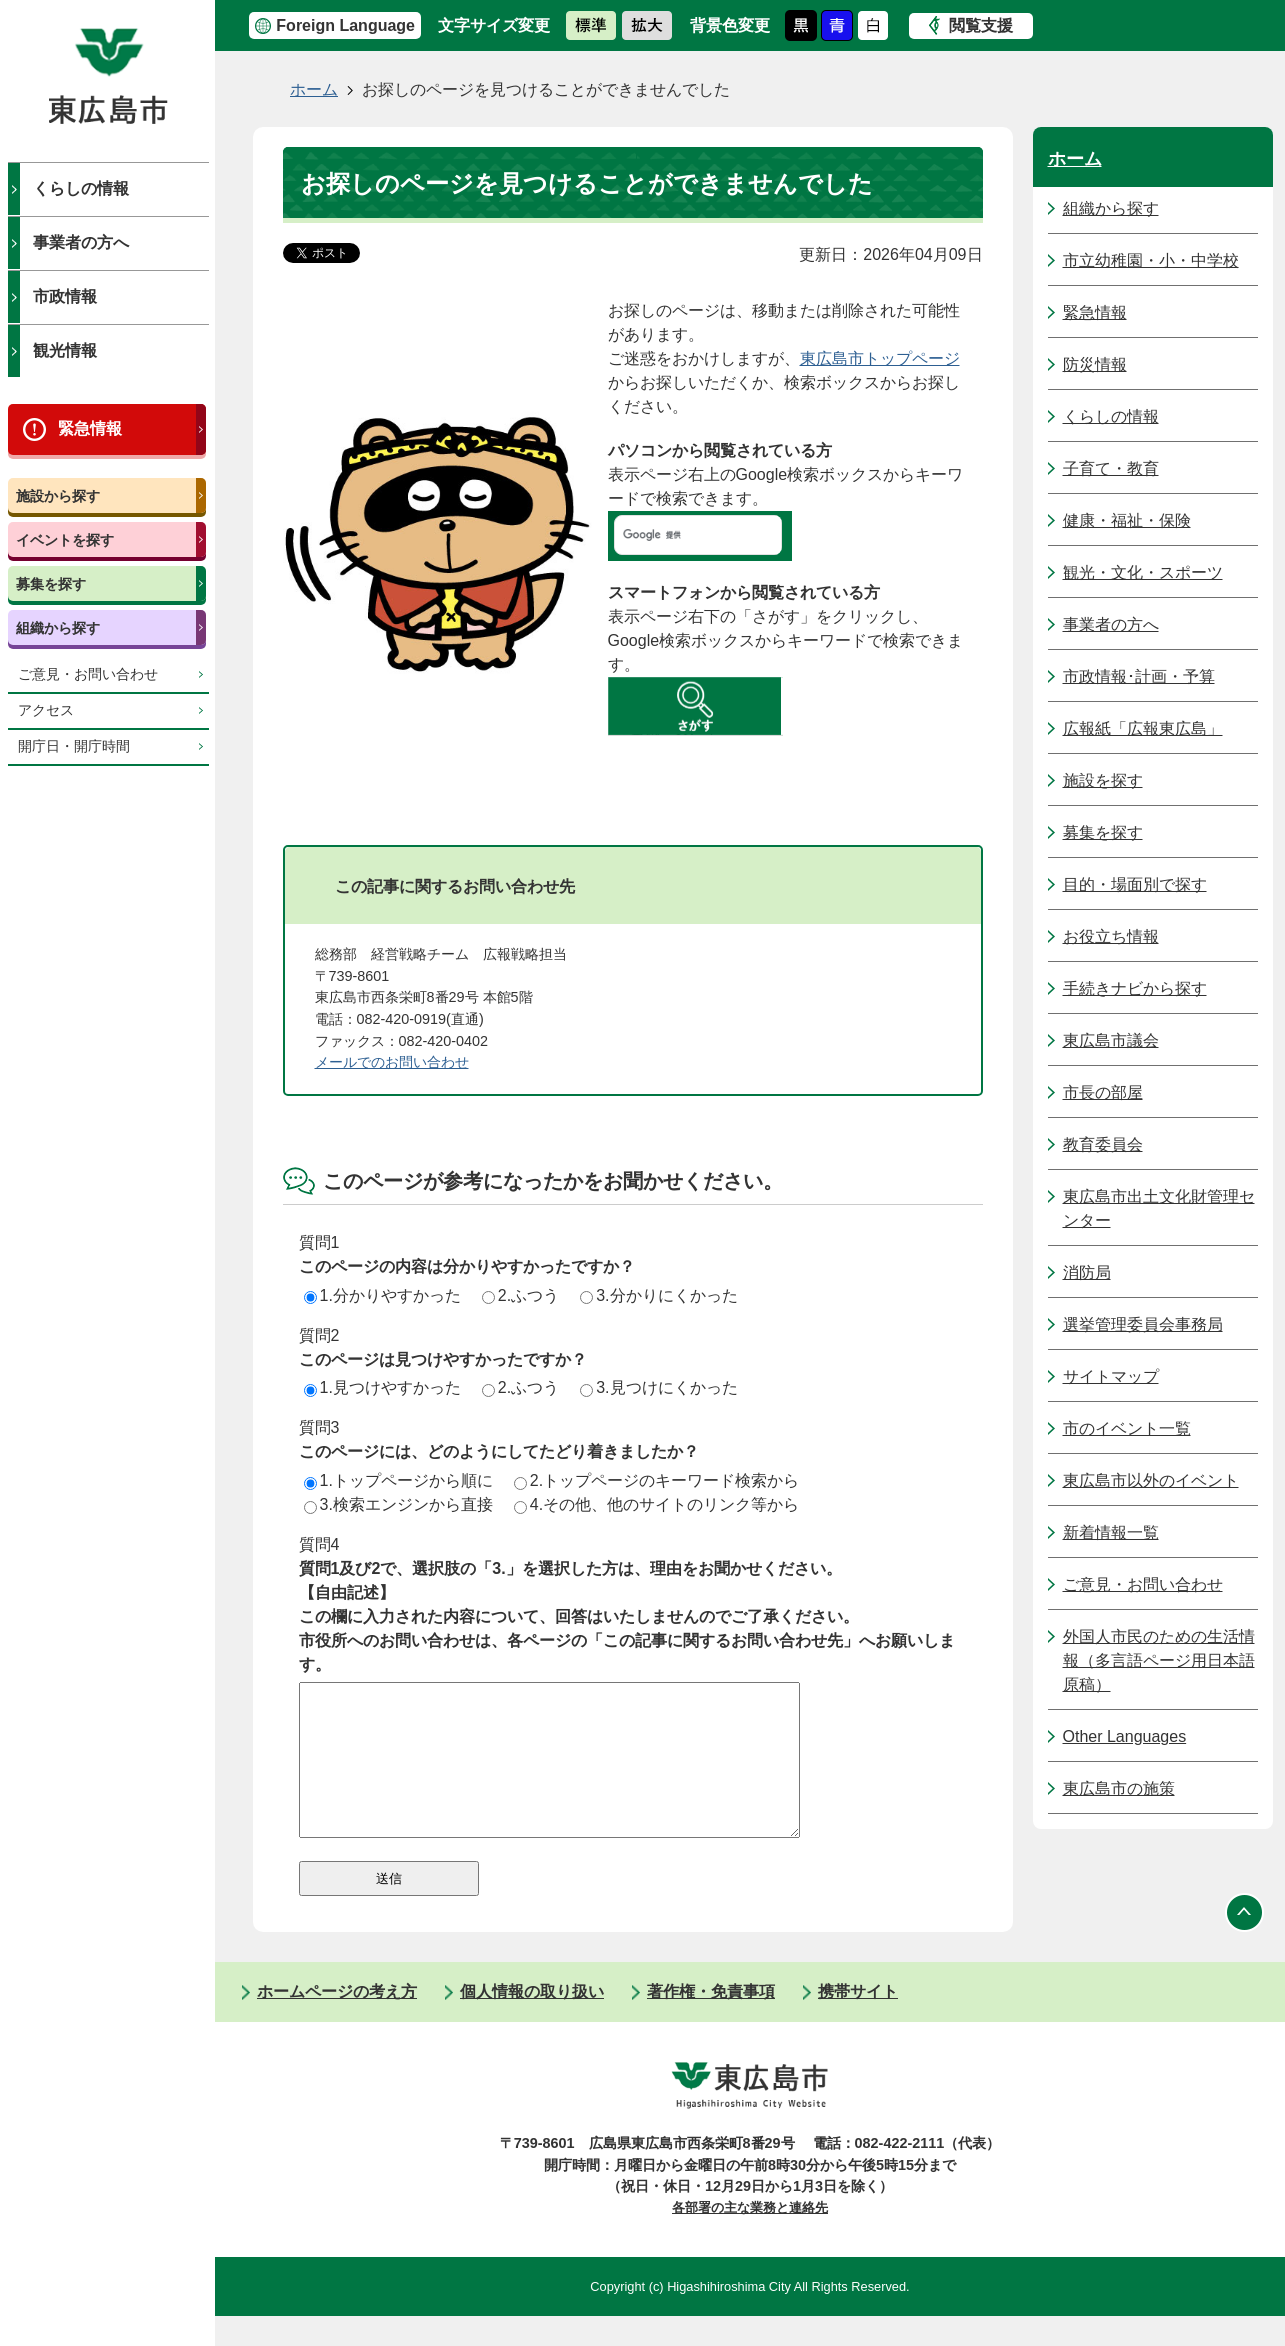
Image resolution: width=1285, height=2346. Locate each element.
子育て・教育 (1111, 468)
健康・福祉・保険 (1127, 520)
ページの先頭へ (1245, 1942)
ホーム (314, 89)
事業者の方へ (81, 242)
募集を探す (51, 584)
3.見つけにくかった (658, 1387)
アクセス (46, 710)
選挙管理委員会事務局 (1143, 1324)
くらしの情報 (81, 188)
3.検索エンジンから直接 (398, 1504)
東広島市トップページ (880, 358)
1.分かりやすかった (382, 1295)
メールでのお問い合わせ (392, 1062)
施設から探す (58, 496)
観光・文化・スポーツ (1143, 572)
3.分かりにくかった (658, 1295)
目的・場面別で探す (1135, 884)
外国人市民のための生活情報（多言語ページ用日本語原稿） (1159, 1660)
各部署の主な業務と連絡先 (750, 2237)
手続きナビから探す (1135, 988)
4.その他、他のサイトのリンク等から (656, 1504)
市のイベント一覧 (1127, 1428)
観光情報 (65, 350)
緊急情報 (90, 428)
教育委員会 (1103, 1144)
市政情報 (65, 296)
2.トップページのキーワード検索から (656, 1480)
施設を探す (1103, 780)
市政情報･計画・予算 (1139, 676)
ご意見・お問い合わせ (88, 674)
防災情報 (1095, 364)
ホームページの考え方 (337, 2021)
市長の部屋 (1103, 1092)
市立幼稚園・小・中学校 (1151, 260)
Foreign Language (345, 25)
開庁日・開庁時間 (74, 746)
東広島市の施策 (1119, 1788)
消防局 (1087, 1272)
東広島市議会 (1111, 1040)
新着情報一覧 (1111, 1532)
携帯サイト (858, 2021)
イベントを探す (65, 540)
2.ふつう (520, 1295)
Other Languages (1125, 1736)
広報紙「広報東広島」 (1143, 728)
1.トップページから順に (398, 1480)
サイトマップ (1111, 1376)
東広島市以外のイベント (1151, 1480)
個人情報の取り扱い (532, 2021)
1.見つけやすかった (382, 1387)
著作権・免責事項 (711, 2021)
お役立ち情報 (1111, 936)
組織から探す (58, 628)
